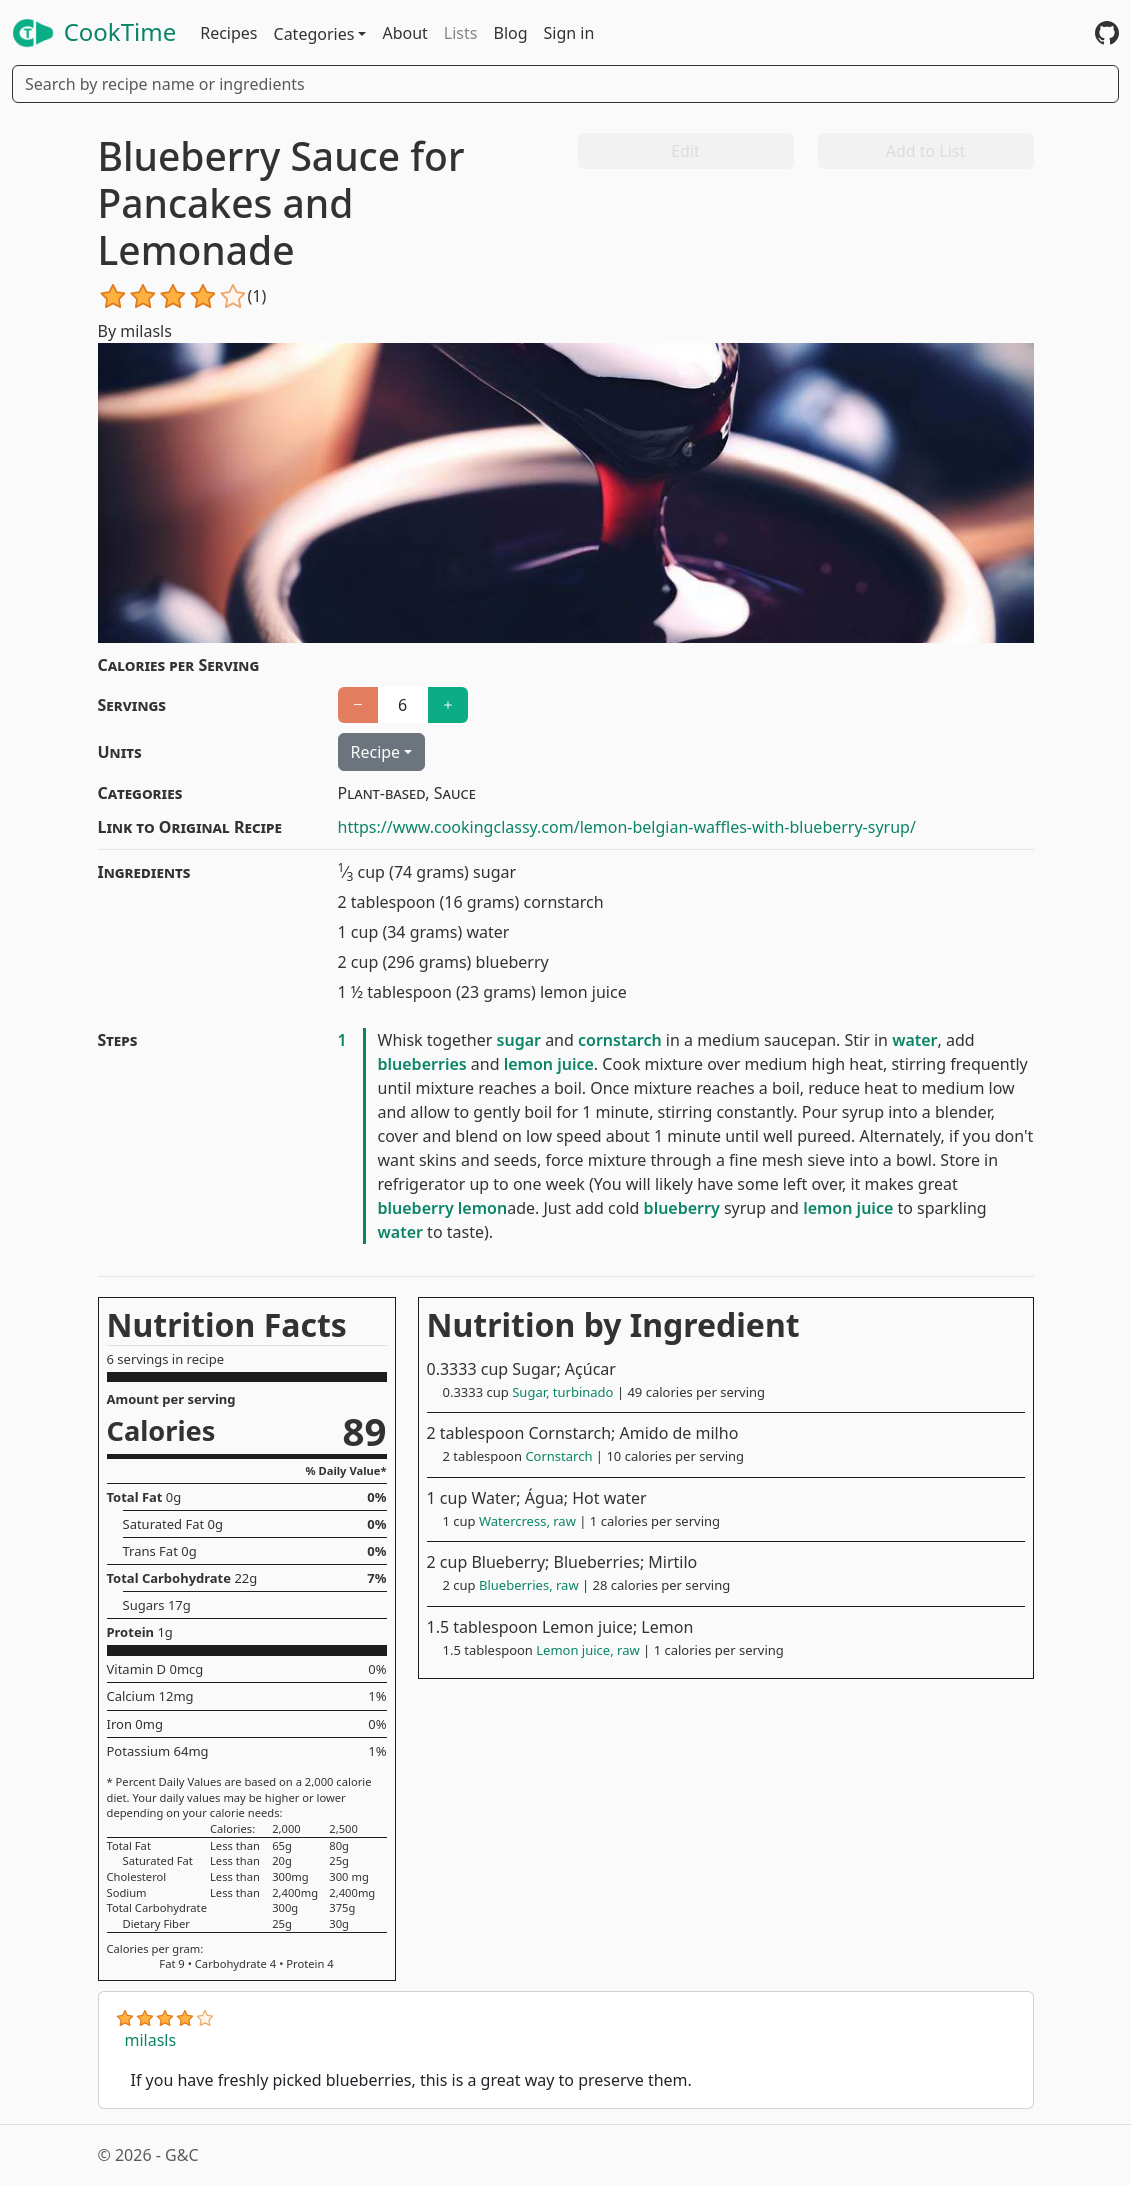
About (404, 33)
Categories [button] (314, 34)
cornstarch (620, 1040)
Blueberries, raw (529, 1585)
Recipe (376, 752)
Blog (510, 33)
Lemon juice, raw (587, 1650)
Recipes (228, 33)
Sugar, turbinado (562, 1392)
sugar (519, 1040)
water (914, 1040)
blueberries (422, 1064)
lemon (482, 1208)
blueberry (416, 1208)
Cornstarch (558, 1456)
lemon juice (549, 1064)
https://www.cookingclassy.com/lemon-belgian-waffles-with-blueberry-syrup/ (627, 827)
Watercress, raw (527, 1521)
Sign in (569, 33)
